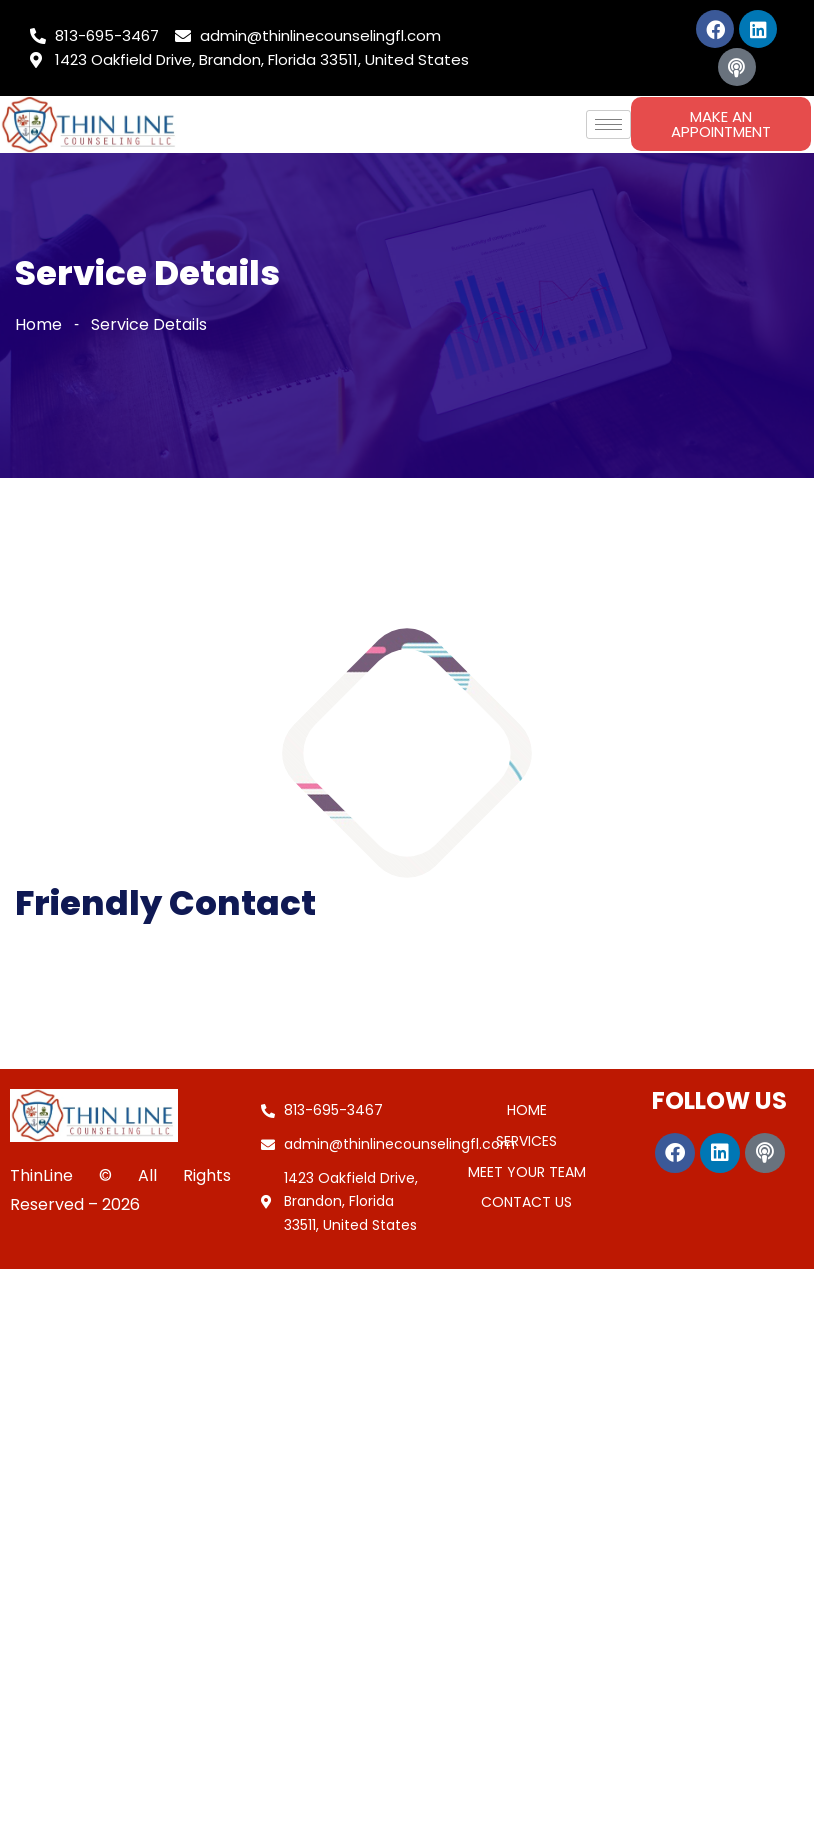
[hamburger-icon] (608, 124)
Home (38, 324)
